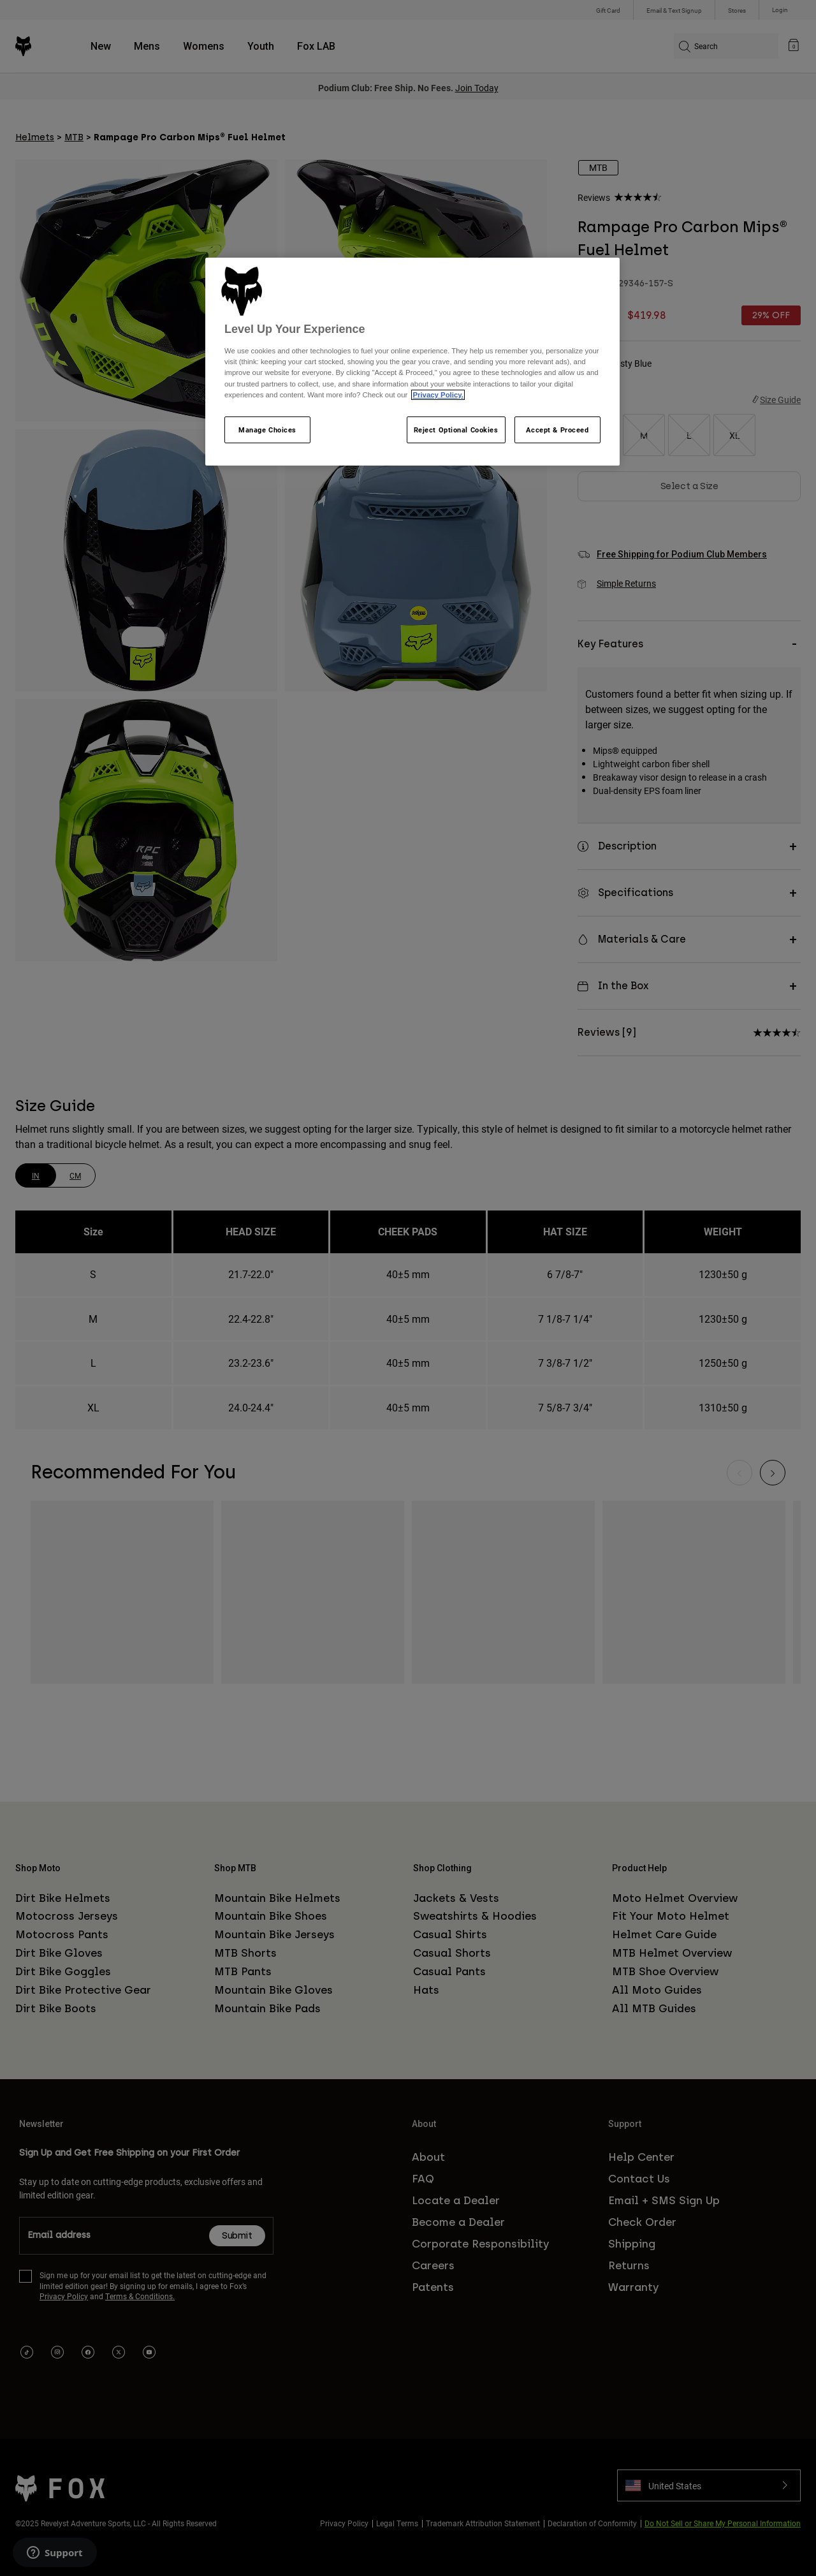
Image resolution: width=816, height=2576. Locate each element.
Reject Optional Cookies (456, 429)
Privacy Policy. (437, 395)
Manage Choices (267, 429)
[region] (412, 362)
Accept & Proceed (557, 429)
